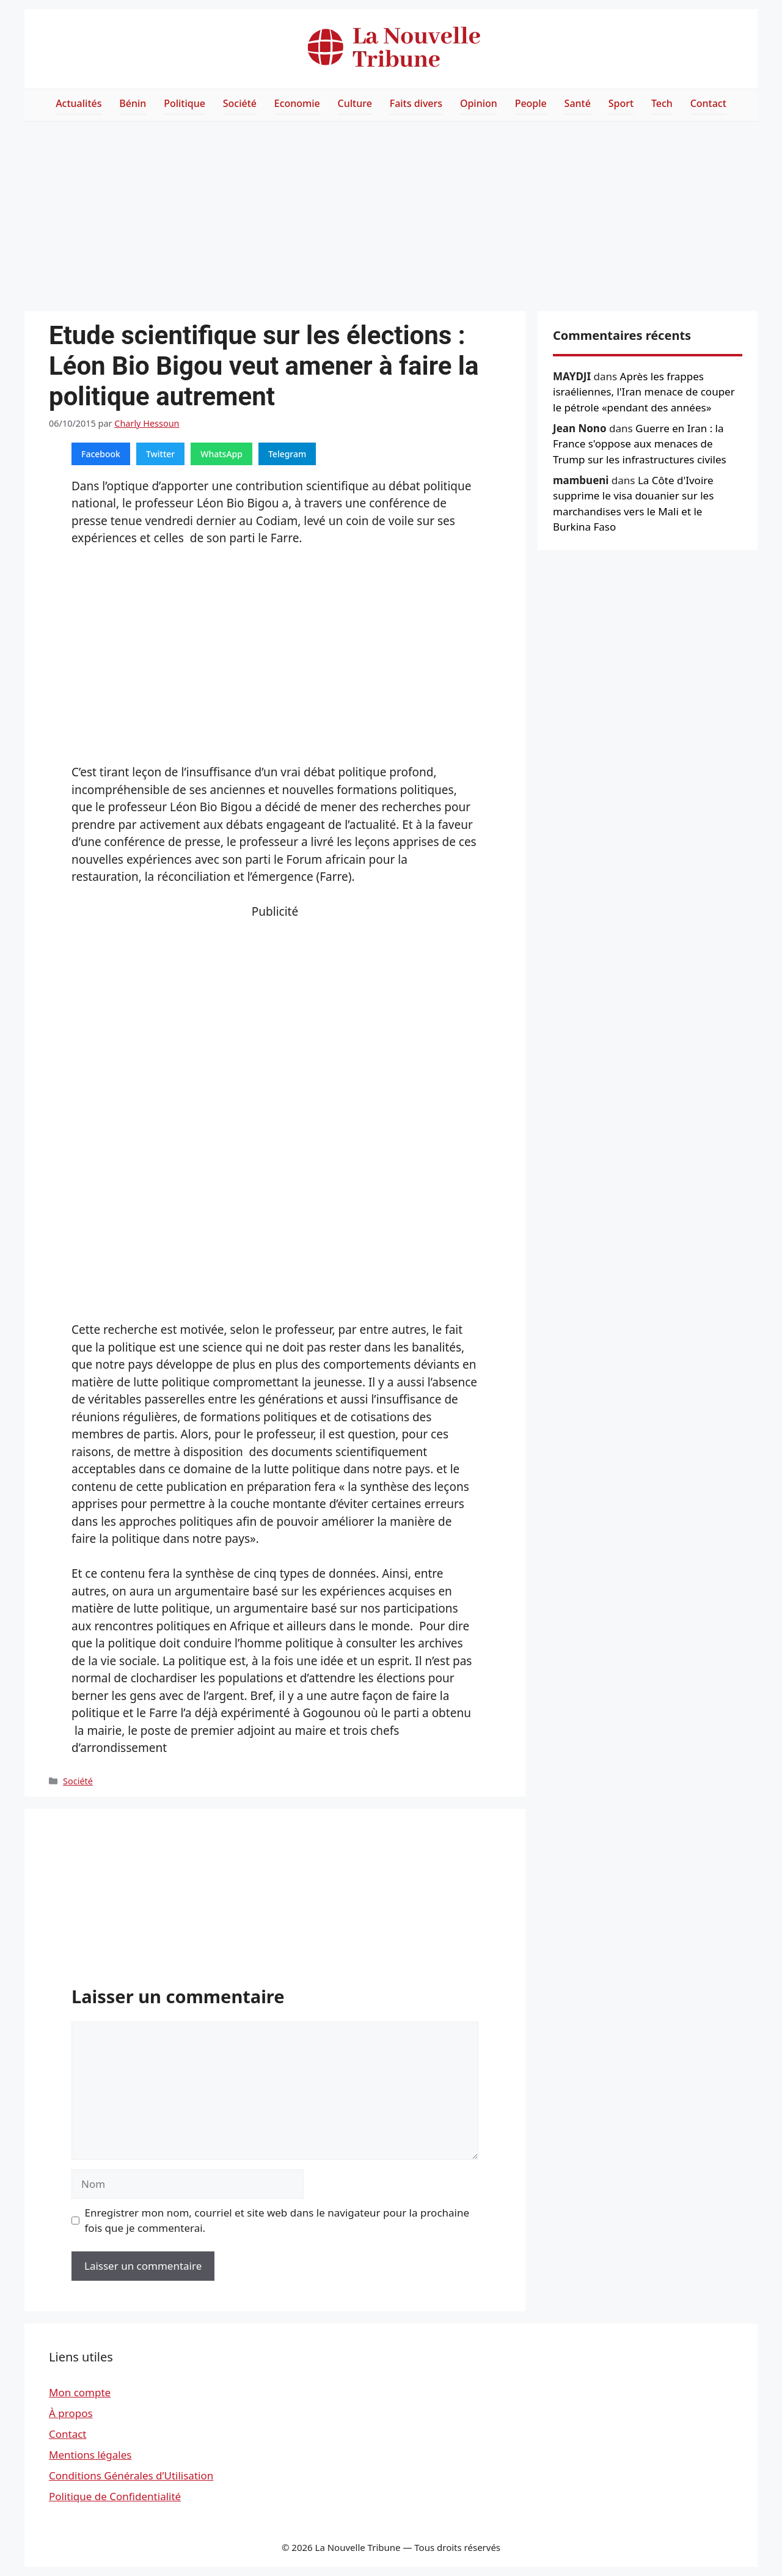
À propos (71, 2413)
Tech (662, 103)
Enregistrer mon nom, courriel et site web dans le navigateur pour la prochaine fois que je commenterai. (277, 2221)
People (531, 103)
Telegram (287, 454)
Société (240, 103)
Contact (708, 103)
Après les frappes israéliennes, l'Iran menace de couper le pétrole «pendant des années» (644, 391)
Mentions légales (90, 2455)
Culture (355, 103)
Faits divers (416, 103)
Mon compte (80, 2392)
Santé (578, 103)
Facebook (100, 454)
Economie (297, 103)
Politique (184, 103)
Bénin (132, 103)
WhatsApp (221, 454)
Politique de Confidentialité (115, 2496)
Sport (621, 103)
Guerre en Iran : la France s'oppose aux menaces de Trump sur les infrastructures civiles (639, 443)
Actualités (78, 103)
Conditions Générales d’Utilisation (131, 2475)
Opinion (478, 103)
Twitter (160, 454)
